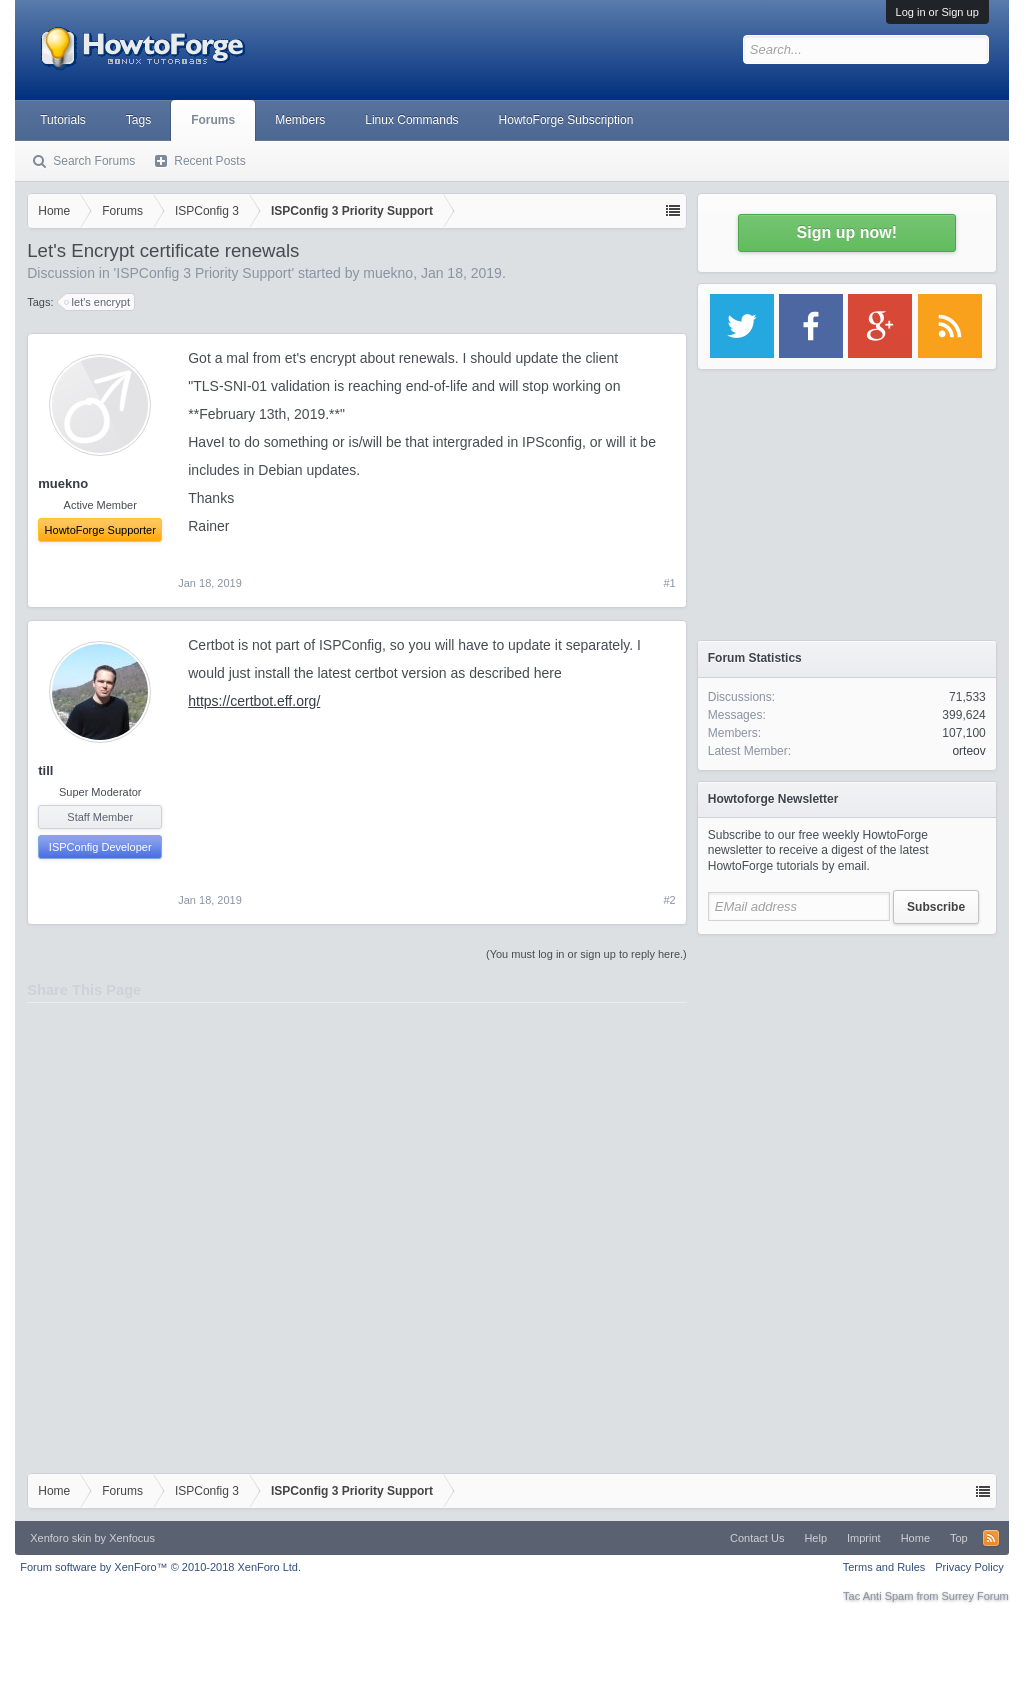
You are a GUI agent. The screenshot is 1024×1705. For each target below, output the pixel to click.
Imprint (864, 1538)
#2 (670, 900)
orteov (968, 751)
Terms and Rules (884, 1567)
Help (815, 1538)
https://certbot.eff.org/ (254, 701)
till (45, 770)
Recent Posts (209, 161)
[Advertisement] (847, 1070)
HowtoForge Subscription (566, 120)
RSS (991, 1538)
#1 (670, 583)
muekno (388, 273)
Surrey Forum (975, 1596)
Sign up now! (847, 232)
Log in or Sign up (937, 12)
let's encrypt (98, 302)
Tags (138, 120)
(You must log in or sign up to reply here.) (586, 954)
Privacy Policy (969, 1567)
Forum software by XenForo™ (160, 1567)
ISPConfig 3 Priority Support (203, 273)
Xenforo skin (60, 1538)
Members (300, 120)
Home (915, 1538)
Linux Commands (411, 120)
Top (959, 1538)
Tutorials (63, 120)
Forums (213, 120)
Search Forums (94, 161)
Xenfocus (132, 1538)
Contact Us (757, 1538)
